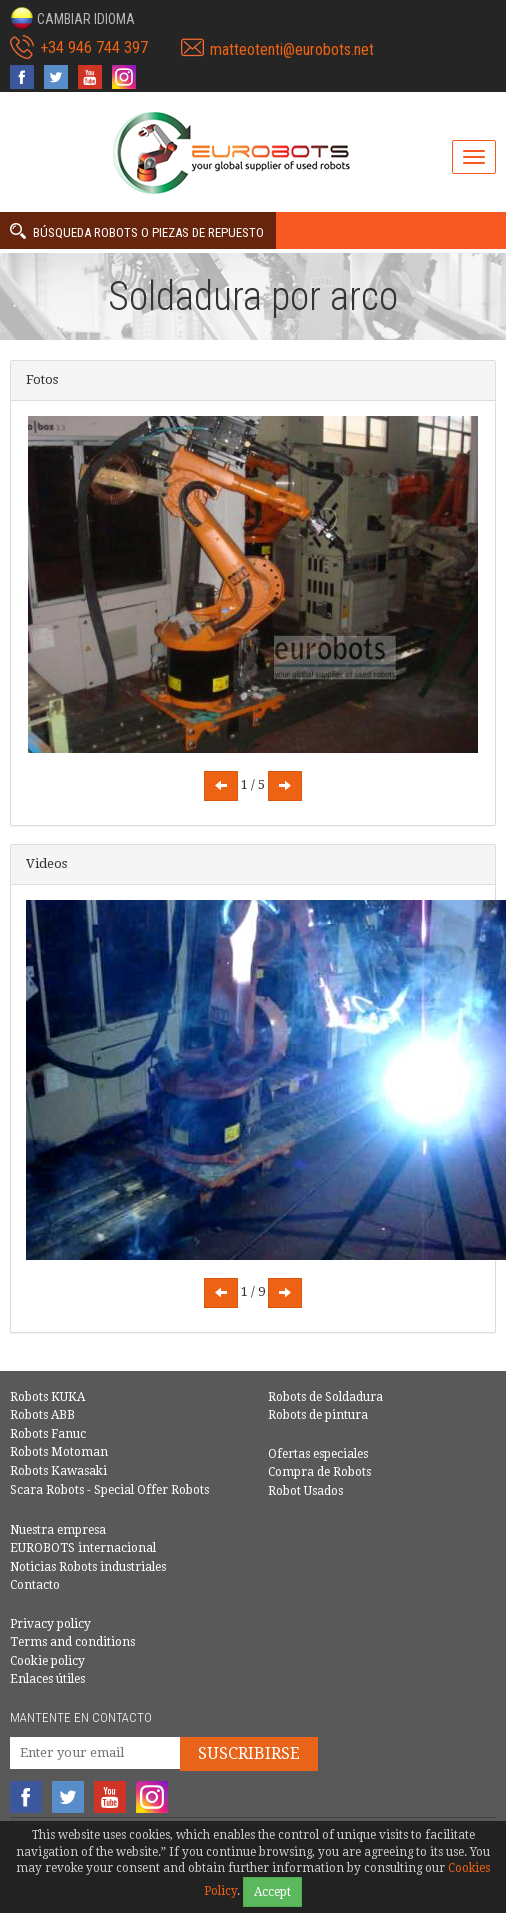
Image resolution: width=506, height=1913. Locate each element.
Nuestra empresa (58, 1530)
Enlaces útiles (47, 1679)
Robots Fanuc (48, 1434)
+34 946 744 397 (94, 47)
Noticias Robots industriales (88, 1567)
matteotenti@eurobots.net (292, 49)
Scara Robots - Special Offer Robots (109, 1490)
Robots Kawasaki (58, 1471)
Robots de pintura (318, 1415)
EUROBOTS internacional (83, 1548)
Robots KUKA (47, 1397)
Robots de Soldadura (325, 1397)
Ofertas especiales (318, 1454)
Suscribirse (249, 1753)
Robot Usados (305, 1491)
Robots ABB (42, 1415)
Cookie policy (47, 1661)
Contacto (35, 1585)
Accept (272, 1892)
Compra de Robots (319, 1472)
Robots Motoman (59, 1452)
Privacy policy (50, 1624)
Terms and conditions (72, 1642)
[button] (72, 18)
